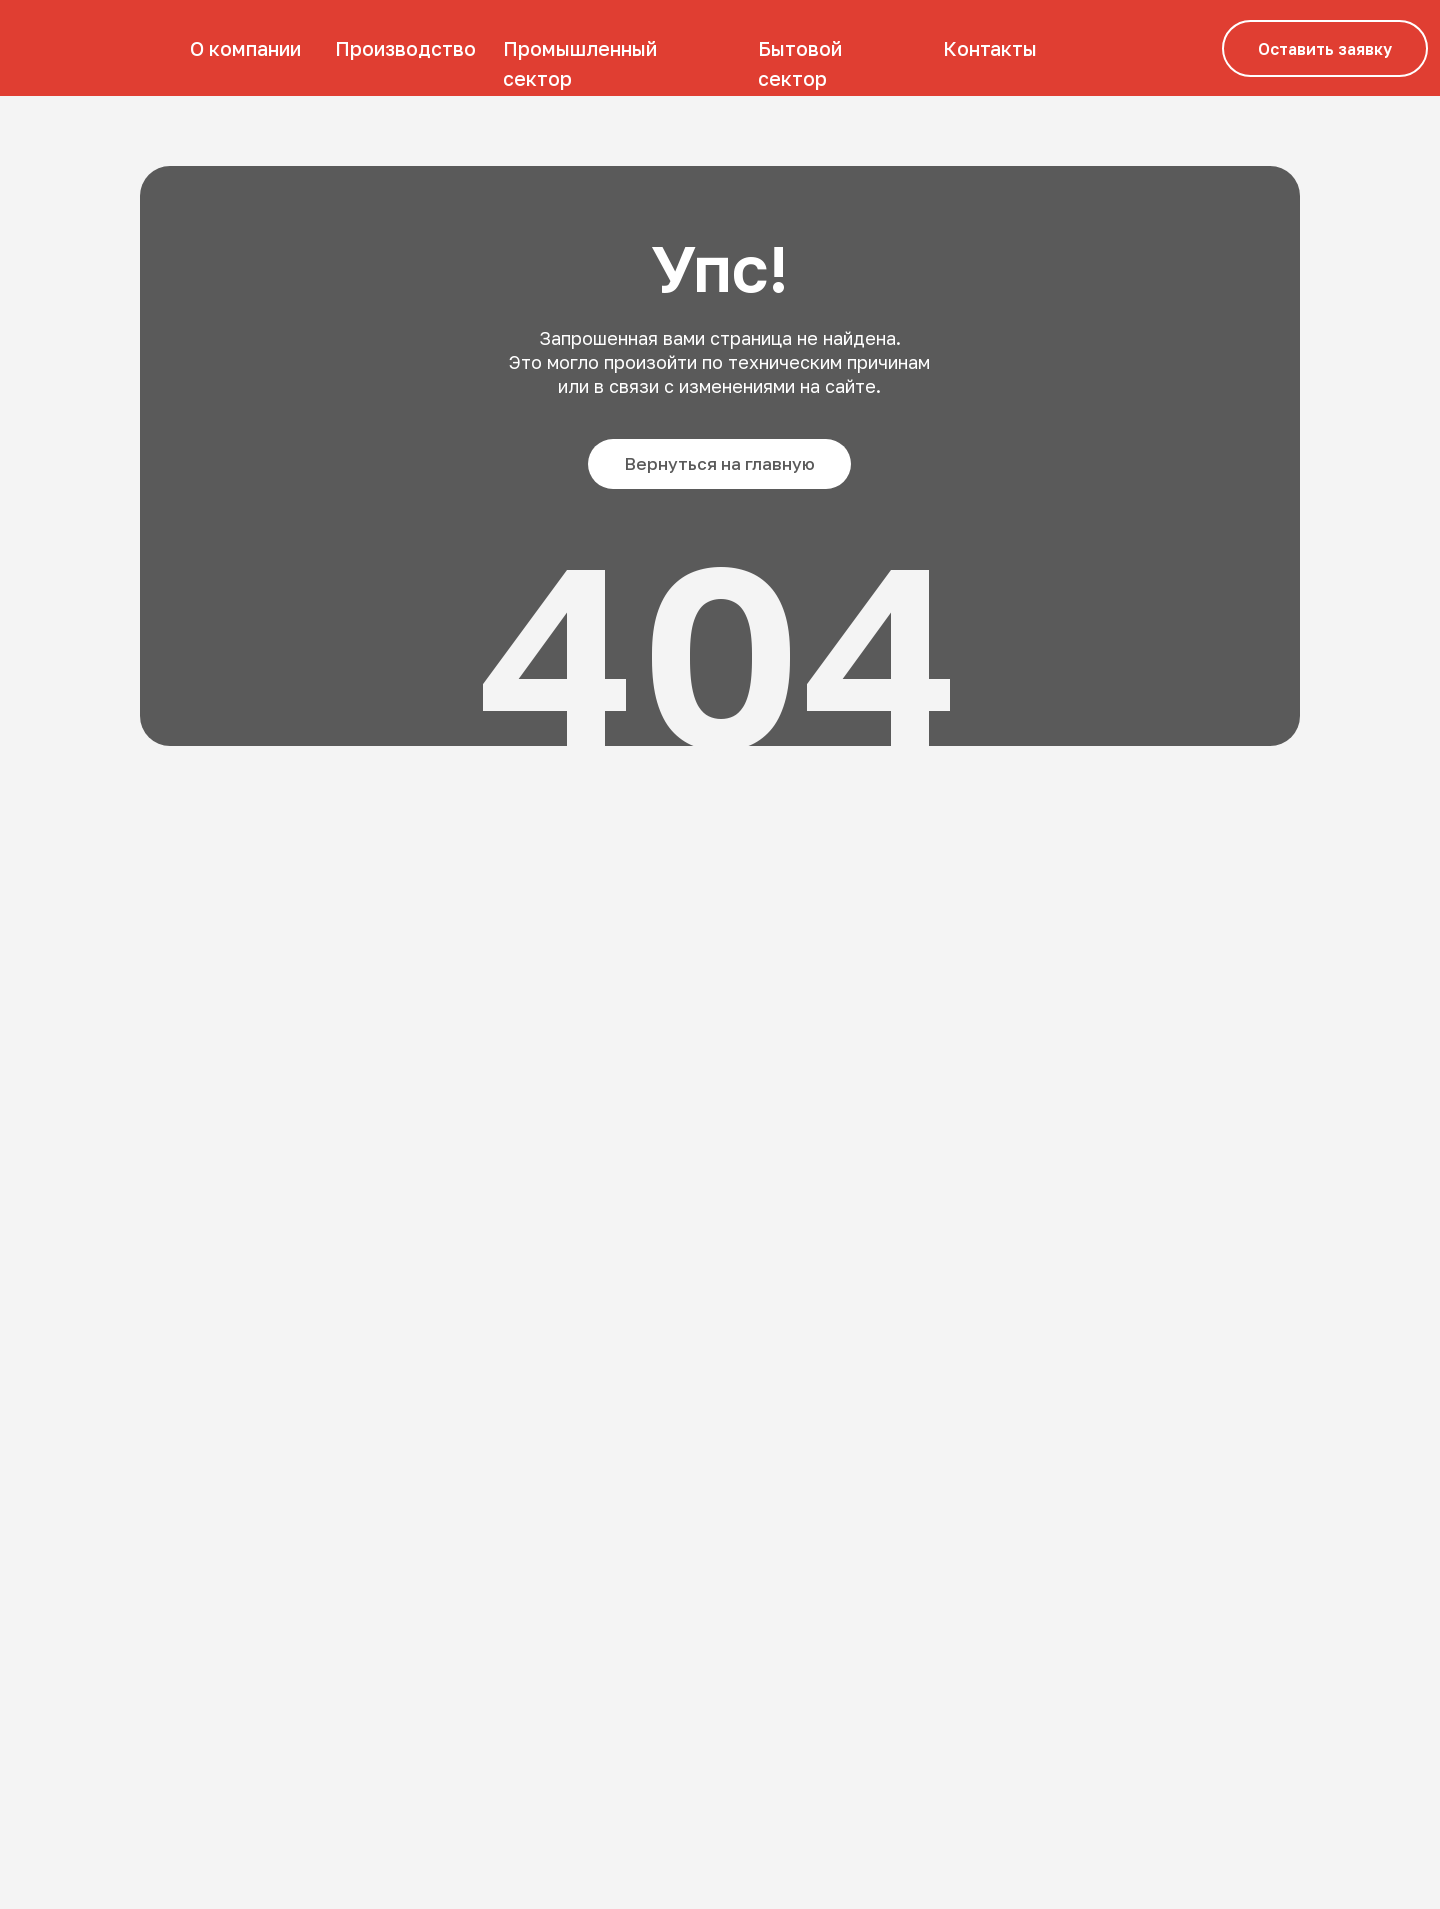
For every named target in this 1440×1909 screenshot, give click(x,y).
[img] (84, 48)
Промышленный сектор (580, 63)
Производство (405, 48)
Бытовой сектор (800, 63)
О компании (245, 48)
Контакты (990, 48)
